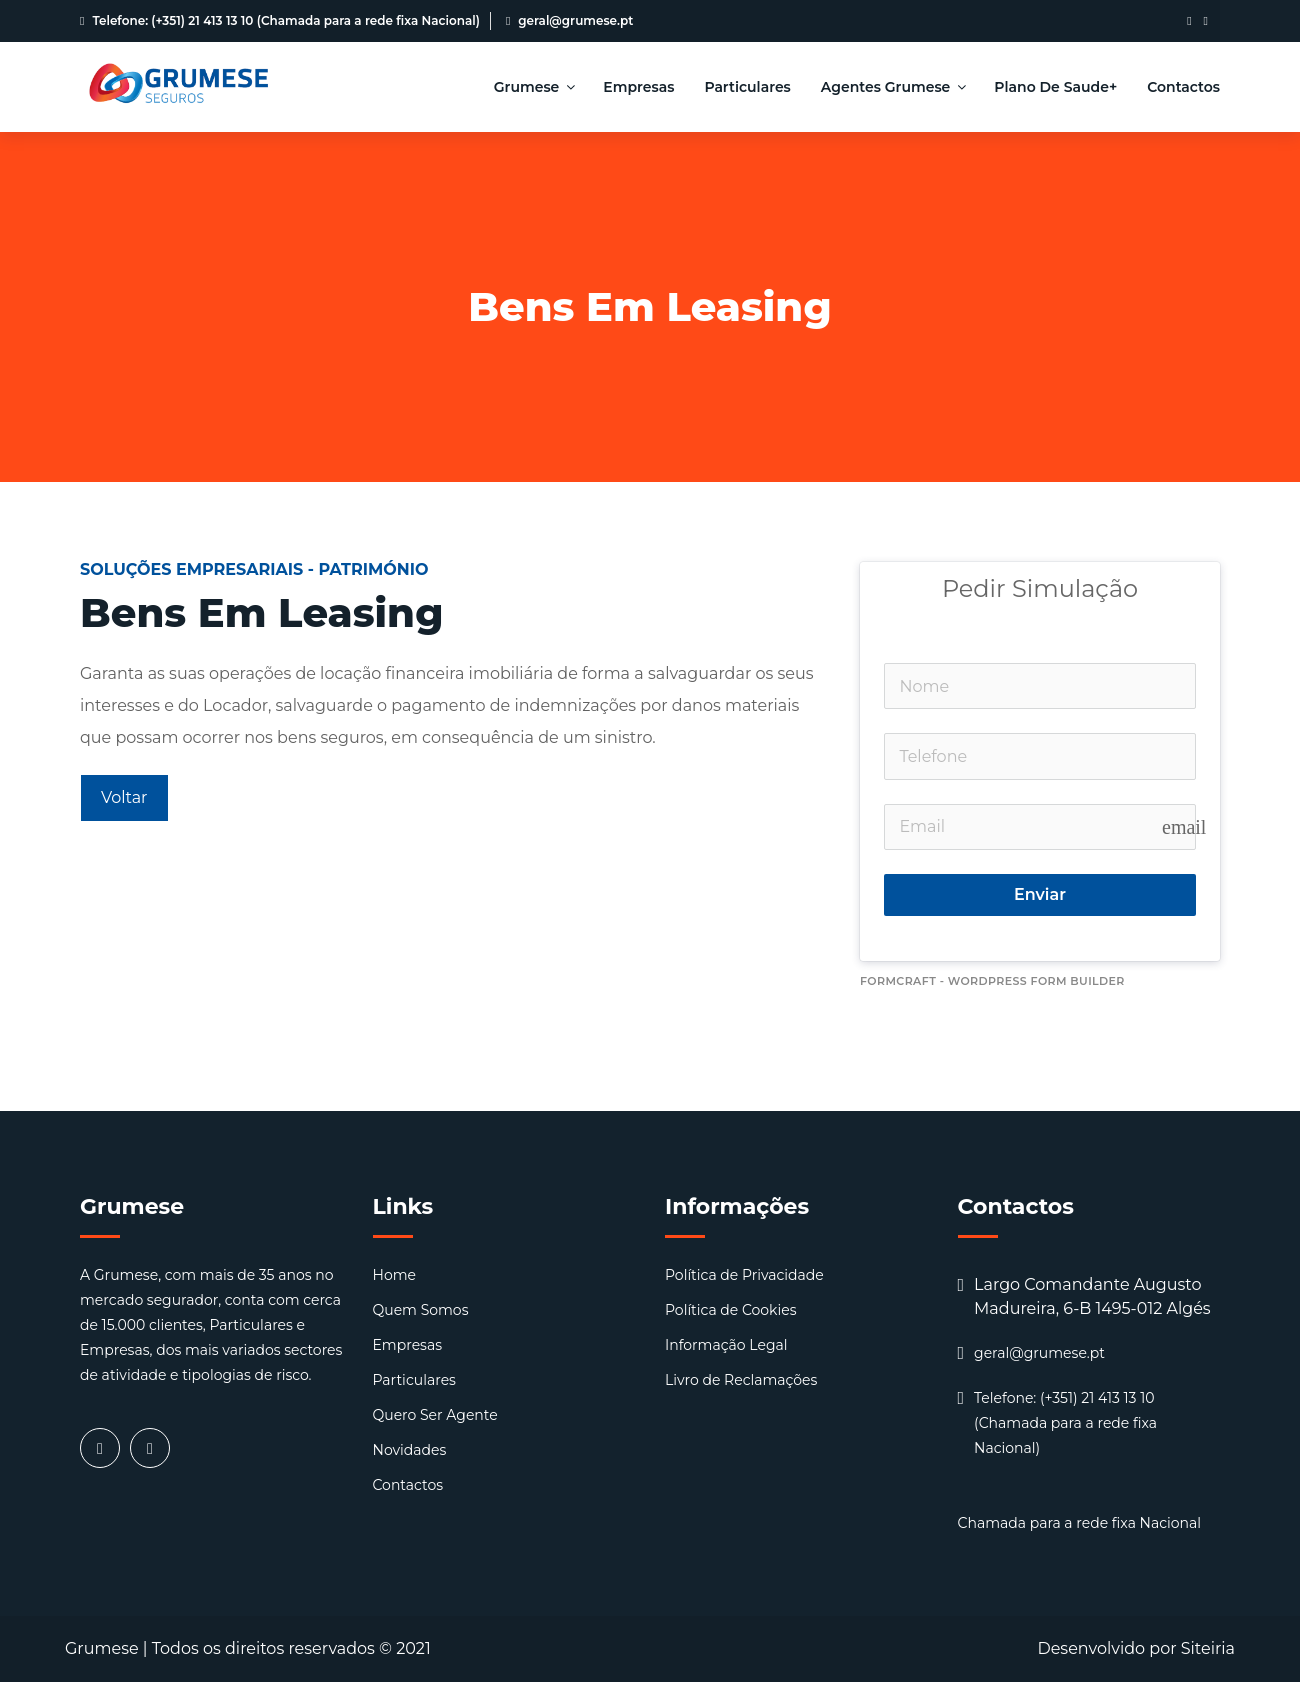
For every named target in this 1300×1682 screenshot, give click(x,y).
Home (394, 1275)
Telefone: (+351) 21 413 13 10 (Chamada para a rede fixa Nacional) (280, 20)
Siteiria (1208, 1648)
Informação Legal (726, 1345)
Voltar (124, 797)
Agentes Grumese (893, 87)
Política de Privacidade (744, 1275)
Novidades (410, 1450)
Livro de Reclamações (741, 1380)
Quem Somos (421, 1310)
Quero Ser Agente (435, 1415)
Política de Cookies (731, 1310)
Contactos (1183, 87)
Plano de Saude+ (1055, 87)
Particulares (747, 87)
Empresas (638, 87)
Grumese (534, 87)
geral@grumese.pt (569, 20)
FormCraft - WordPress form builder (992, 981)
